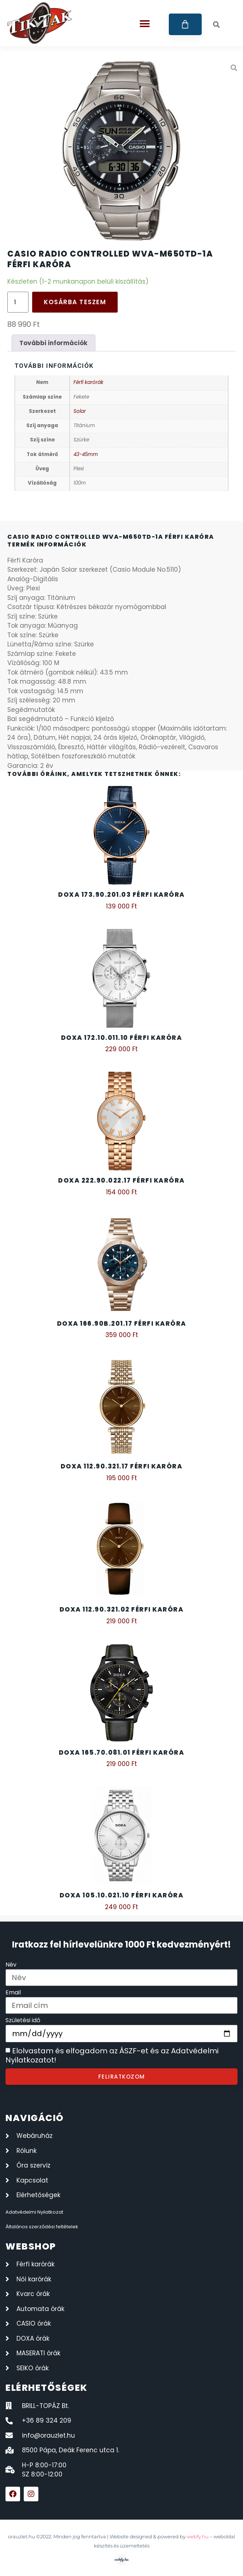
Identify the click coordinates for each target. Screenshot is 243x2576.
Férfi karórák (88, 382)
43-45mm (85, 454)
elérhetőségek (46, 2387)
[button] (145, 23)
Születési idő (22, 2020)
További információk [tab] (53, 343)
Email (13, 1993)
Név (10, 1965)
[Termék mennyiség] (18, 302)
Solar (79, 411)
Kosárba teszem (75, 302)
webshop (30, 2246)
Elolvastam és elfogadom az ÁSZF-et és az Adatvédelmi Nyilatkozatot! (112, 2055)
